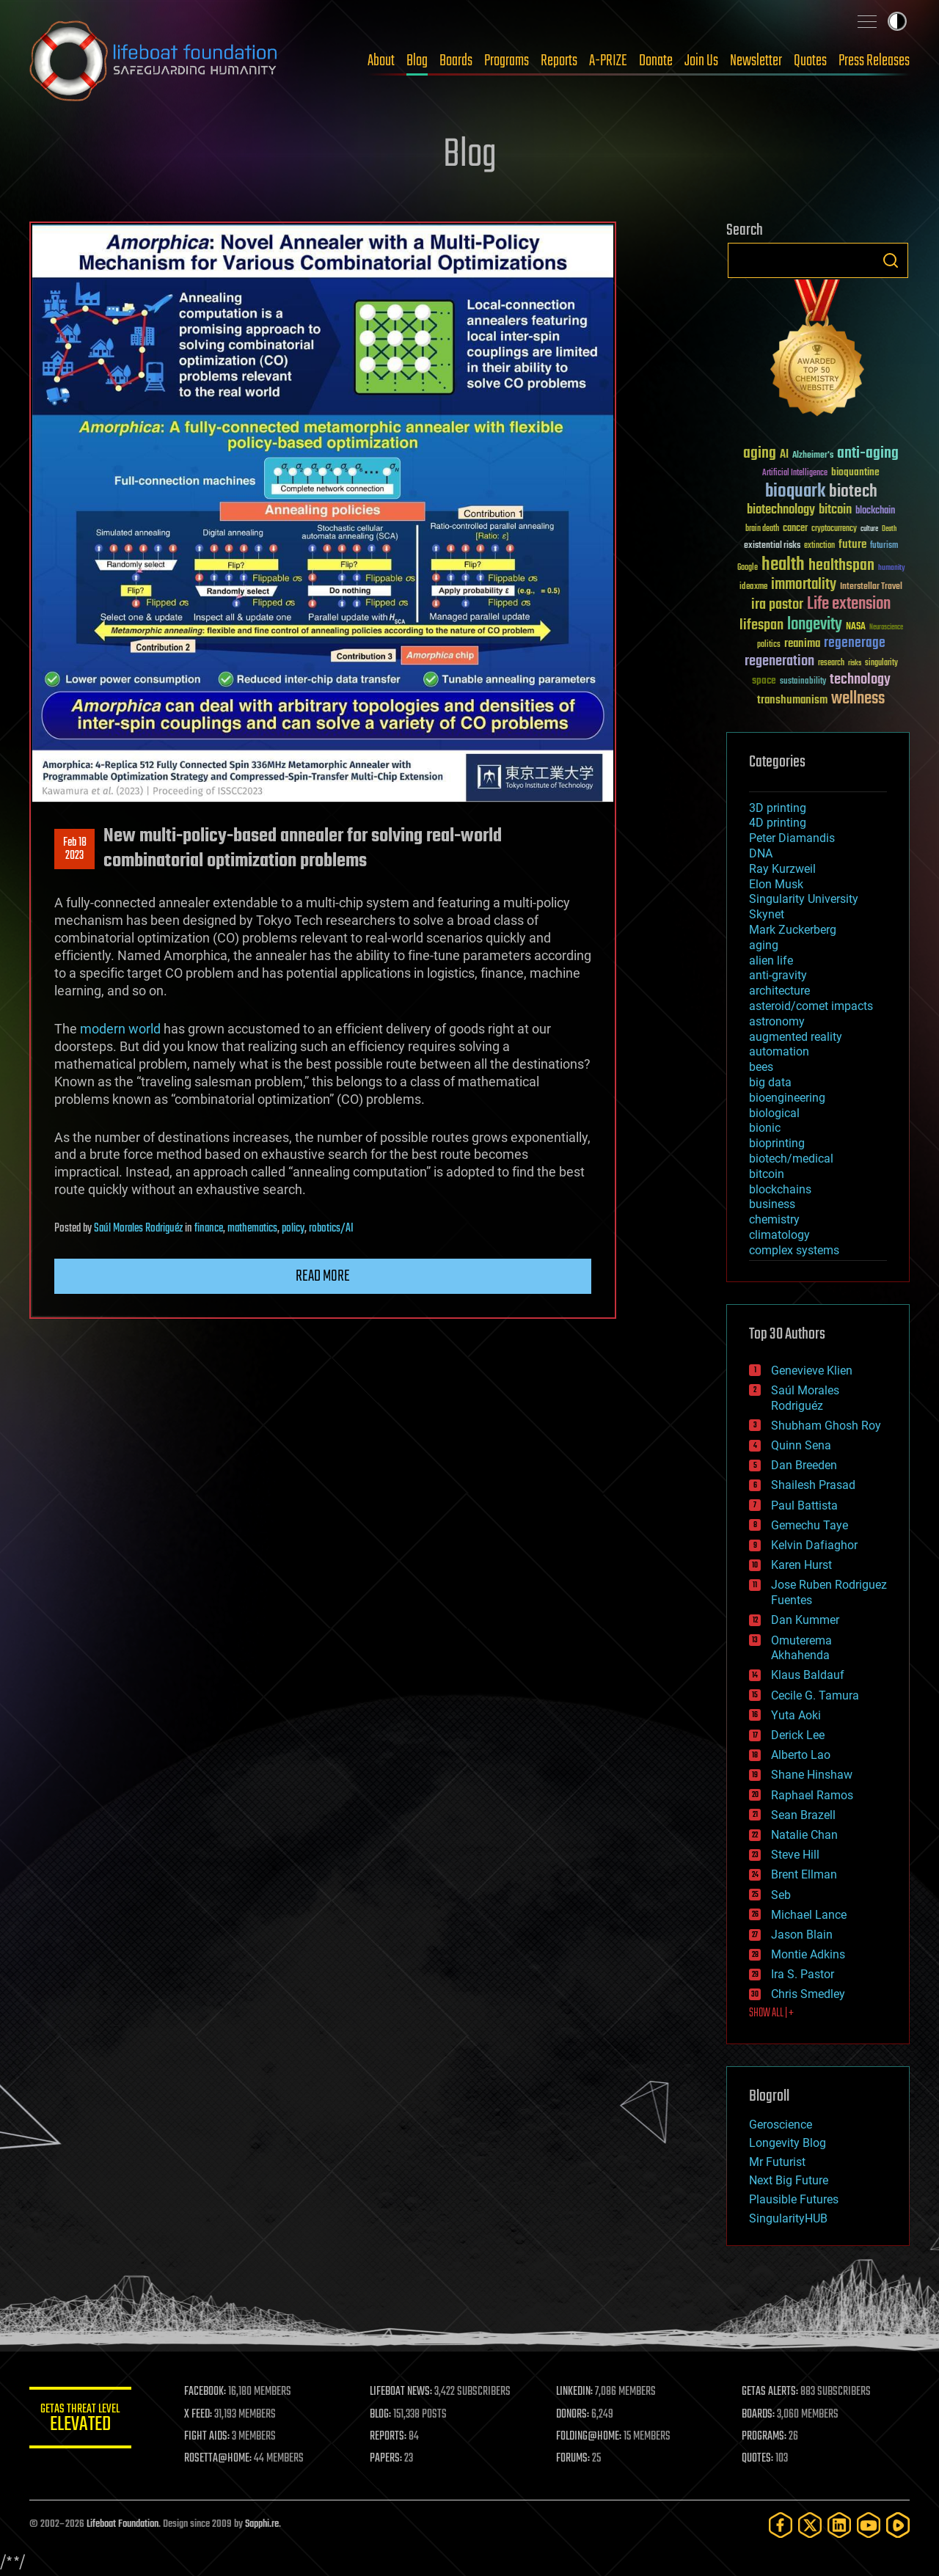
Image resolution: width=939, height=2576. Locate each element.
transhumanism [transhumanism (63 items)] (792, 700)
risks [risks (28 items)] (854, 663)
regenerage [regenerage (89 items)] (854, 643)
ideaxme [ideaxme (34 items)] (753, 587)
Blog (417, 61)
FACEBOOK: (206, 2391)
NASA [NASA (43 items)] (856, 627)
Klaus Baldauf (807, 1675)
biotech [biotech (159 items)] (853, 492)
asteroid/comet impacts (811, 1006)
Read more (323, 1276)
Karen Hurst (801, 1565)
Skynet (766, 914)
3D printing (777, 808)
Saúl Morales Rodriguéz (138, 1228)
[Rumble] (898, 2525)
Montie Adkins (808, 1954)
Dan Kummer (805, 1620)
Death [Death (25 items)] (889, 529)
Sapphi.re (262, 2524)
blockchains (780, 1189)
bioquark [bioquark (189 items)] (795, 491)
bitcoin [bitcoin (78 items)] (835, 510)
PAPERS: (386, 2458)
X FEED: (199, 2414)
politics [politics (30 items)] (769, 645)
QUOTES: (758, 2458)
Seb (781, 1895)
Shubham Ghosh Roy (826, 1425)
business (772, 1204)
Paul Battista (804, 1505)
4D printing (777, 823)
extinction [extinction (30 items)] (819, 546)
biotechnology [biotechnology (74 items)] (781, 510)
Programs (506, 61)
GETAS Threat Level (80, 2420)
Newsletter (756, 61)
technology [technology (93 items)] (860, 680)
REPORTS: (388, 2436)
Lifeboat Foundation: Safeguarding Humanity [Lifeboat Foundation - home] (154, 61)
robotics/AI (331, 1228)
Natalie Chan (804, 1835)
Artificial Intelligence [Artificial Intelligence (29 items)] (794, 473)
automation (779, 1051)
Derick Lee (798, 1735)
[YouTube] (868, 2525)
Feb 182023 (75, 849)
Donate (656, 61)
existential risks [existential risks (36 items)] (772, 546)
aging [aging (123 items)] (759, 453)
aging (763, 945)
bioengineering (787, 1098)
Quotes (810, 61)
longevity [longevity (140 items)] (814, 624)
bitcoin (766, 1174)
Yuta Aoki (796, 1715)
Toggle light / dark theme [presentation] (897, 21)
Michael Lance (809, 1915)
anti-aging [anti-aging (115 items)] (868, 453)
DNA (760, 853)
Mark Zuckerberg (792, 930)
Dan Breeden (804, 1465)
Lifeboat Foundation (122, 2524)
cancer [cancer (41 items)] (795, 529)
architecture (779, 991)
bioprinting (777, 1143)
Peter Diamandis (792, 838)
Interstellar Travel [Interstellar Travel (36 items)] (871, 587)
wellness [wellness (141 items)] (858, 699)
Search (890, 260)
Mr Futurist (777, 2162)
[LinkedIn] (839, 2525)
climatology (779, 1235)
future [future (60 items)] (852, 545)
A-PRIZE (608, 61)
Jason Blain (802, 1935)
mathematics (252, 1228)
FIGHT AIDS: (207, 2436)
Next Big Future (788, 2180)
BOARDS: (758, 2414)
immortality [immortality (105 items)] (803, 584)
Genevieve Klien (811, 1370)
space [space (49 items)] (764, 680)
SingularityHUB (788, 2218)
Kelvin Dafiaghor (814, 1545)
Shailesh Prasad (813, 1485)
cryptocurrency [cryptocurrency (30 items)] (834, 529)
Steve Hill (795, 1855)
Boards (455, 61)
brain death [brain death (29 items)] (762, 529)
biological (774, 1113)
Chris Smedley (808, 1994)
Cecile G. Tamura (815, 1695)
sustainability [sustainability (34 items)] (803, 682)
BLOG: (381, 2414)
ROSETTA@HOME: (218, 2458)
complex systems (794, 1250)
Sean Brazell (803, 1815)
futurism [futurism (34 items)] (884, 546)
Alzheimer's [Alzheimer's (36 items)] (812, 455)
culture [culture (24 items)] (869, 529)
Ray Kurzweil (782, 869)
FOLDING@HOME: (589, 2436)
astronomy (777, 1021)
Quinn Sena (801, 1445)
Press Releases (874, 61)
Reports (559, 61)
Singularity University (803, 899)
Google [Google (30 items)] (747, 568)
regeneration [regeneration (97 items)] (779, 661)
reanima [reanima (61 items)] (802, 644)
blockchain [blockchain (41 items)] (875, 511)
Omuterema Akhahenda (801, 1648)
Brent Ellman (804, 1874)
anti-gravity (778, 975)
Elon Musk (776, 884)
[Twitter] (810, 2525)
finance (208, 1228)
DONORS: (573, 2414)
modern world (120, 1028)
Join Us (701, 61)
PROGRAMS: (764, 2436)
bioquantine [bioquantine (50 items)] (855, 472)
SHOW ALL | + (771, 2013)
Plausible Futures (793, 2199)
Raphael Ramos (812, 1795)
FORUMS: (574, 2458)
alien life (771, 960)
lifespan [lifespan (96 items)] (761, 625)
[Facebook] (780, 2525)
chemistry (774, 1219)
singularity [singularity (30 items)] (881, 663)
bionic (765, 1128)
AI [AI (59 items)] (784, 455)
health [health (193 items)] (783, 565)
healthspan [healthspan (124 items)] (841, 566)
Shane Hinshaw (811, 1775)
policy (293, 1228)
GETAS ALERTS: (770, 2391)
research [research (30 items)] (831, 663)
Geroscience (780, 2125)
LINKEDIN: (575, 2391)
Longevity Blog (787, 2143)
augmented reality (795, 1037)
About (381, 61)
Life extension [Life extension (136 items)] (849, 604)
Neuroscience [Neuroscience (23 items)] (886, 628)
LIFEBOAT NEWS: (401, 2391)
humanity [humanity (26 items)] (891, 568)
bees (761, 1067)
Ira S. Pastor (802, 1974)
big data (770, 1082)
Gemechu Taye (809, 1525)
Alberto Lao (800, 1755)
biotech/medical (791, 1159)
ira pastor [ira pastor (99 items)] (777, 604)
